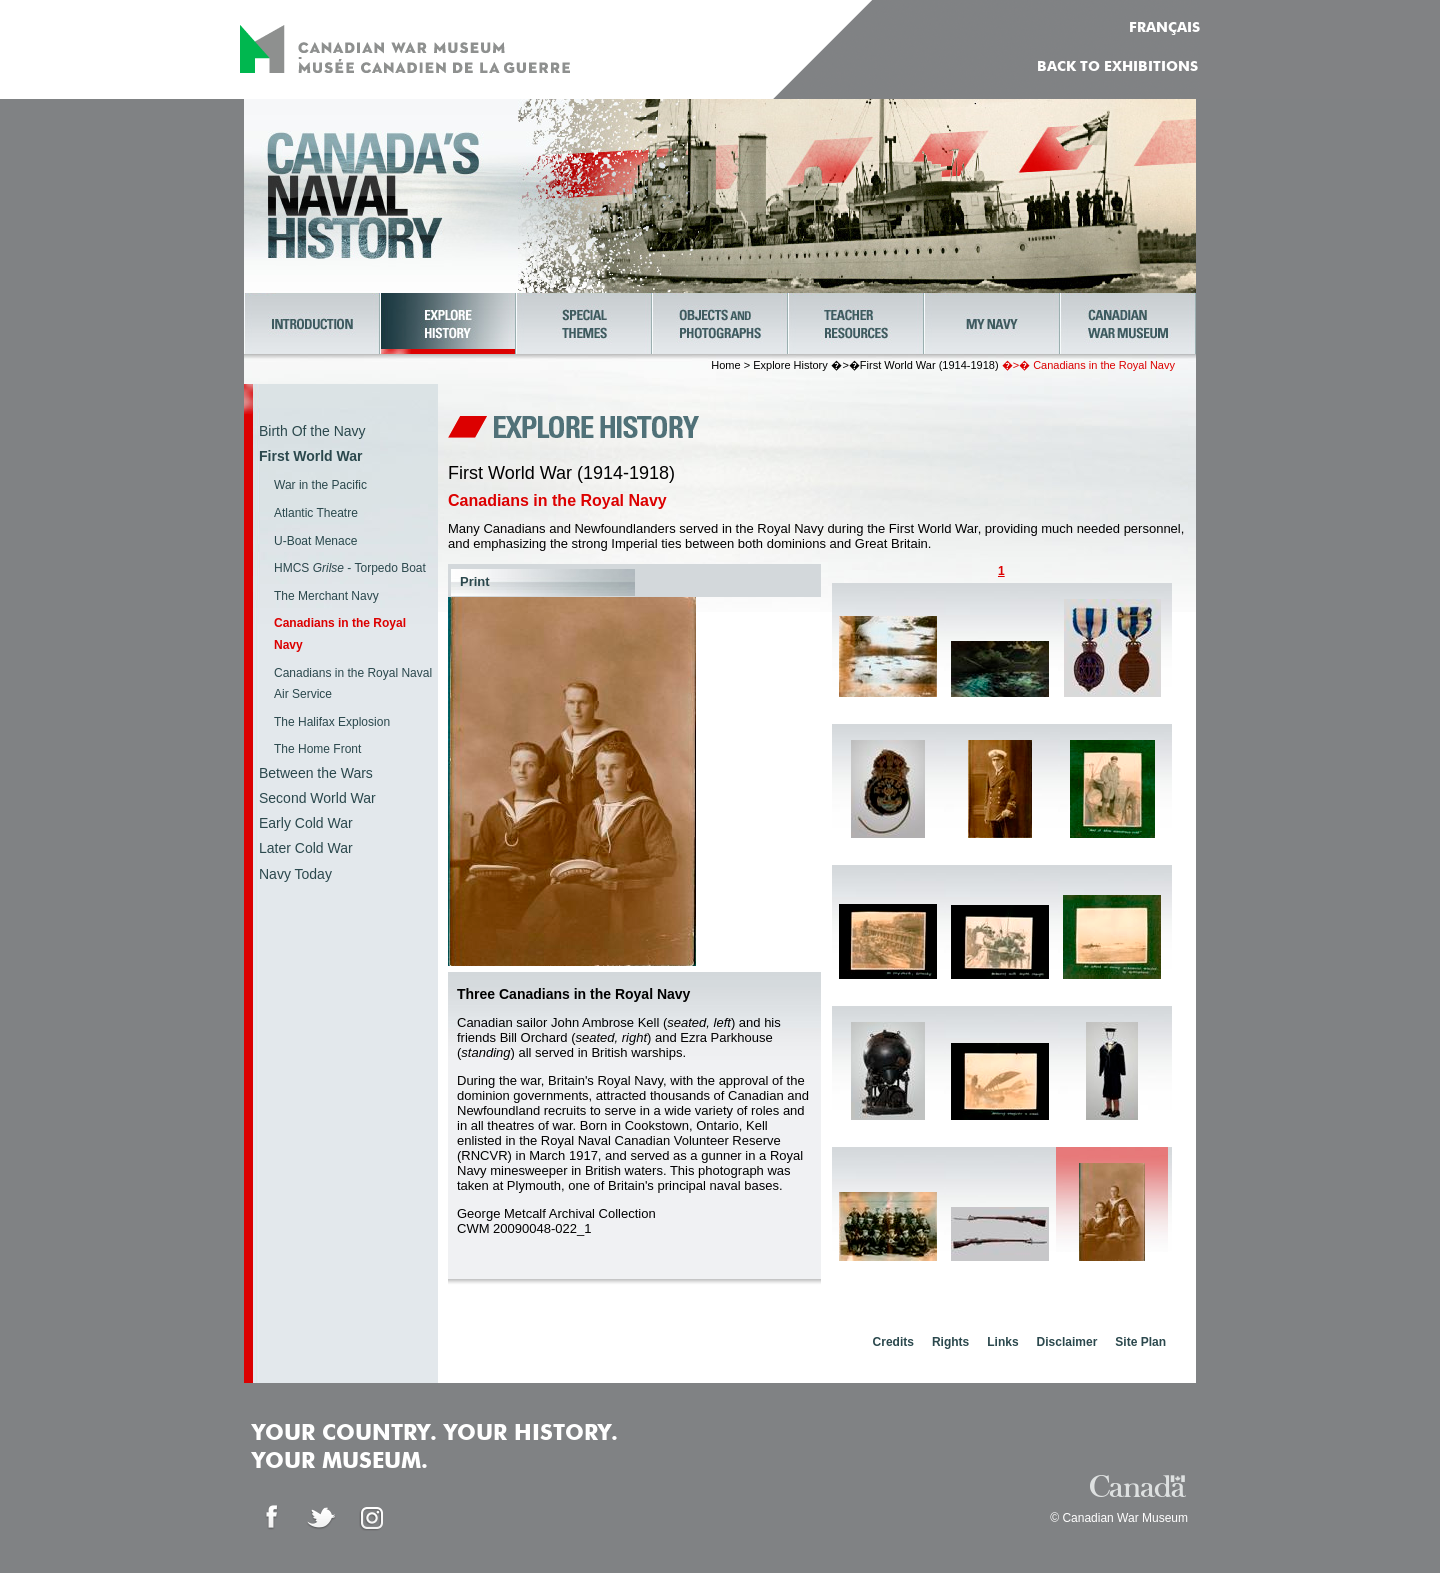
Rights (950, 1342)
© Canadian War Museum (1119, 1518)
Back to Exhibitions (1117, 67)
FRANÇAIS (1164, 28)
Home (725, 365)
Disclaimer (1067, 1342)
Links (1002, 1342)
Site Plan (1140, 1342)
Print (475, 581)
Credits (893, 1342)
